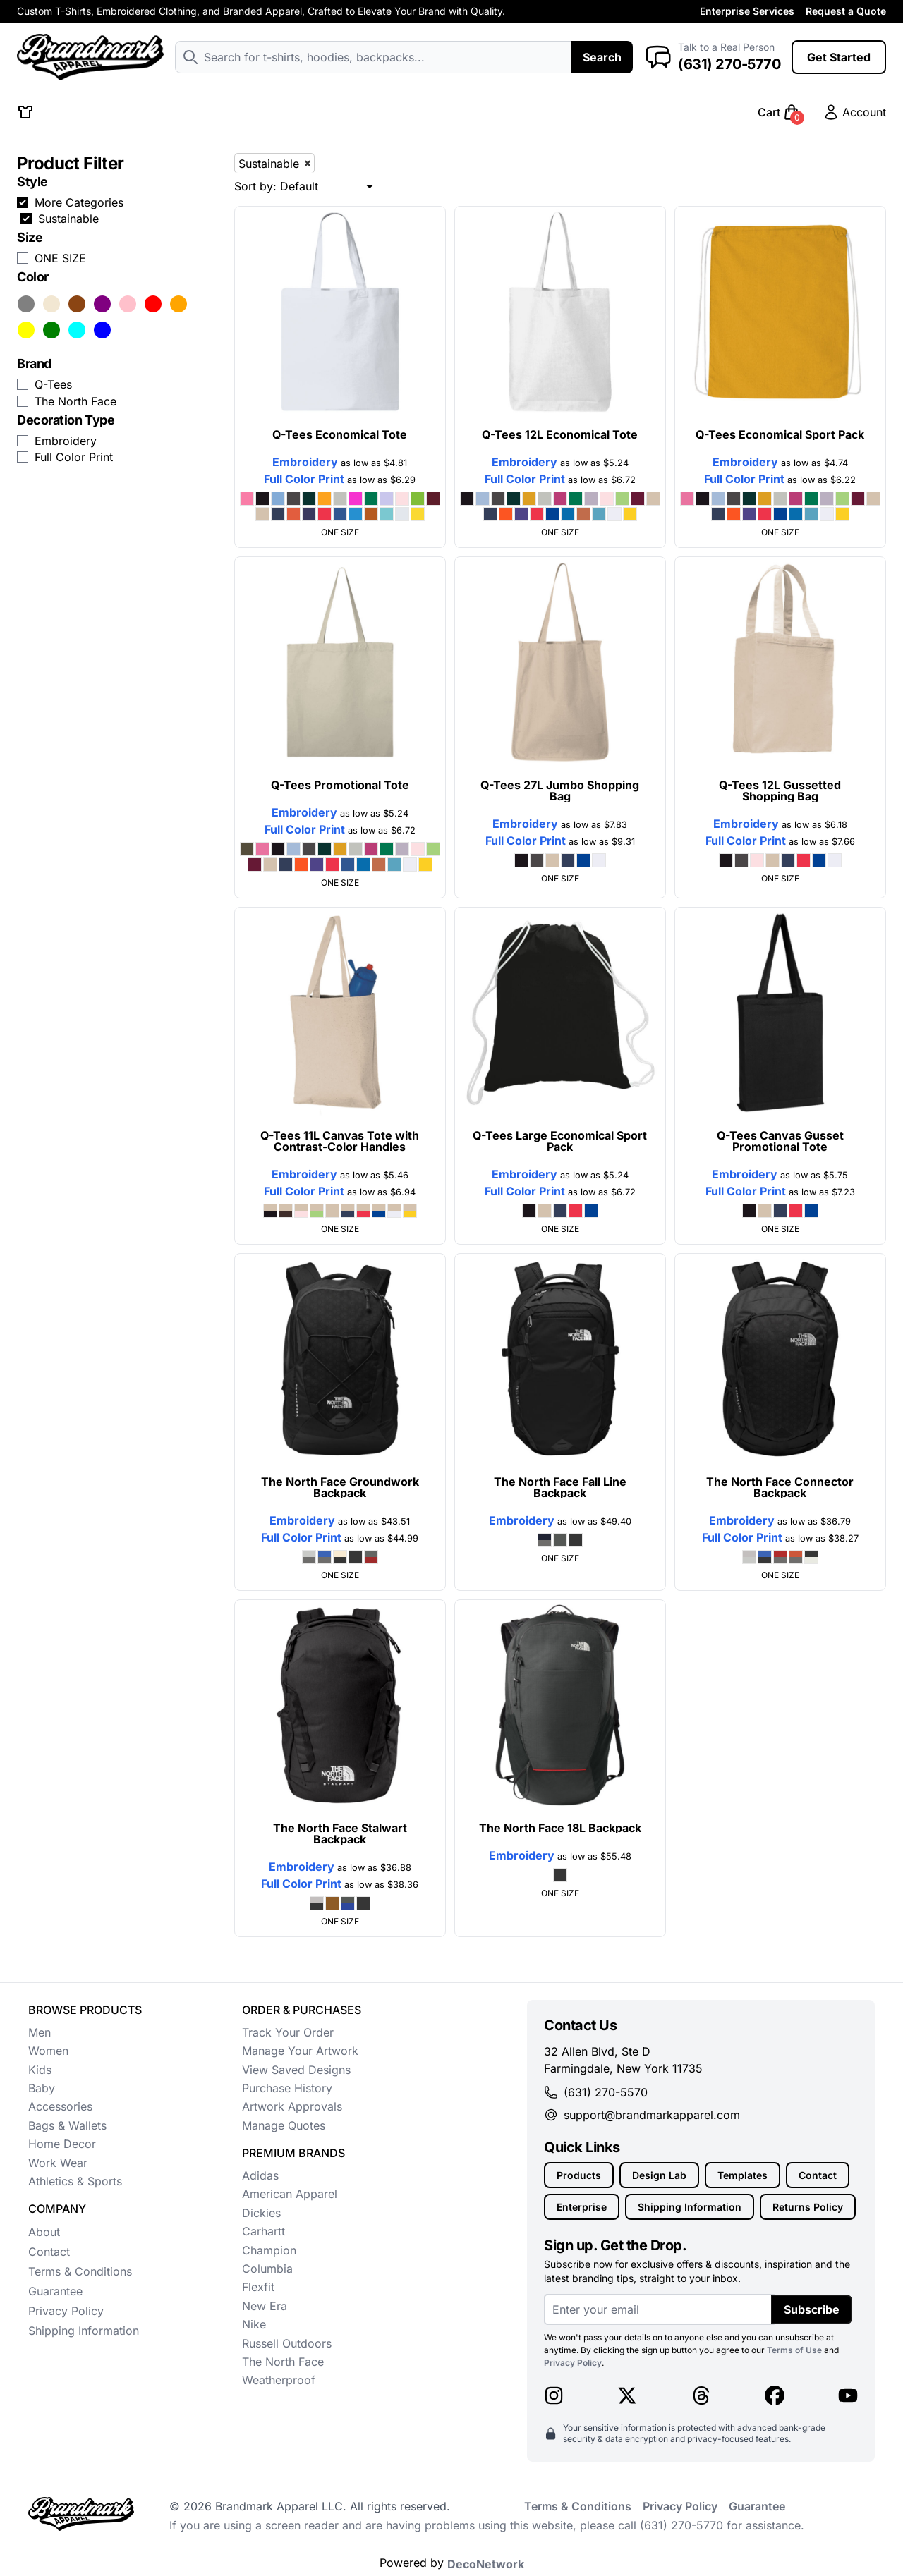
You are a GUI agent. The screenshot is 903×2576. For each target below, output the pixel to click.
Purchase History (287, 2088)
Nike (254, 2324)
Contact (49, 2252)
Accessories (60, 2106)
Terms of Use (794, 2350)
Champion (269, 2250)
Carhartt (263, 2231)
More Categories (79, 202)
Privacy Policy (66, 2311)
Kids (39, 2070)
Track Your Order (288, 2032)
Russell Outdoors (287, 2343)
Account (854, 112)
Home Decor (62, 2144)
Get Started (839, 57)
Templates (742, 2175)
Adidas (260, 2175)
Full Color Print (74, 457)
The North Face (75, 401)
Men (39, 2032)
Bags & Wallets (67, 2125)
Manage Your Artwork (300, 2051)
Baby (41, 2088)
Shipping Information (83, 2331)
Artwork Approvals (292, 2106)
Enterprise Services (747, 11)
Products (579, 2175)
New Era (264, 2306)
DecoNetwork (485, 2564)
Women (48, 2051)
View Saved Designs (296, 2070)
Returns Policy (807, 2207)
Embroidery (66, 440)
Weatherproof (278, 2380)
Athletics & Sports (75, 2181)
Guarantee (55, 2291)
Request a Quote (846, 11)
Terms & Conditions (80, 2271)
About (44, 2232)
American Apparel (289, 2194)
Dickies (261, 2213)
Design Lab (659, 2175)
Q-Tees (53, 384)
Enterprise (582, 2207)
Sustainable (68, 218)
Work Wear (57, 2163)
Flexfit (258, 2287)
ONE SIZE (60, 258)
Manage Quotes (283, 2125)
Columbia (267, 2268)
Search (602, 57)
